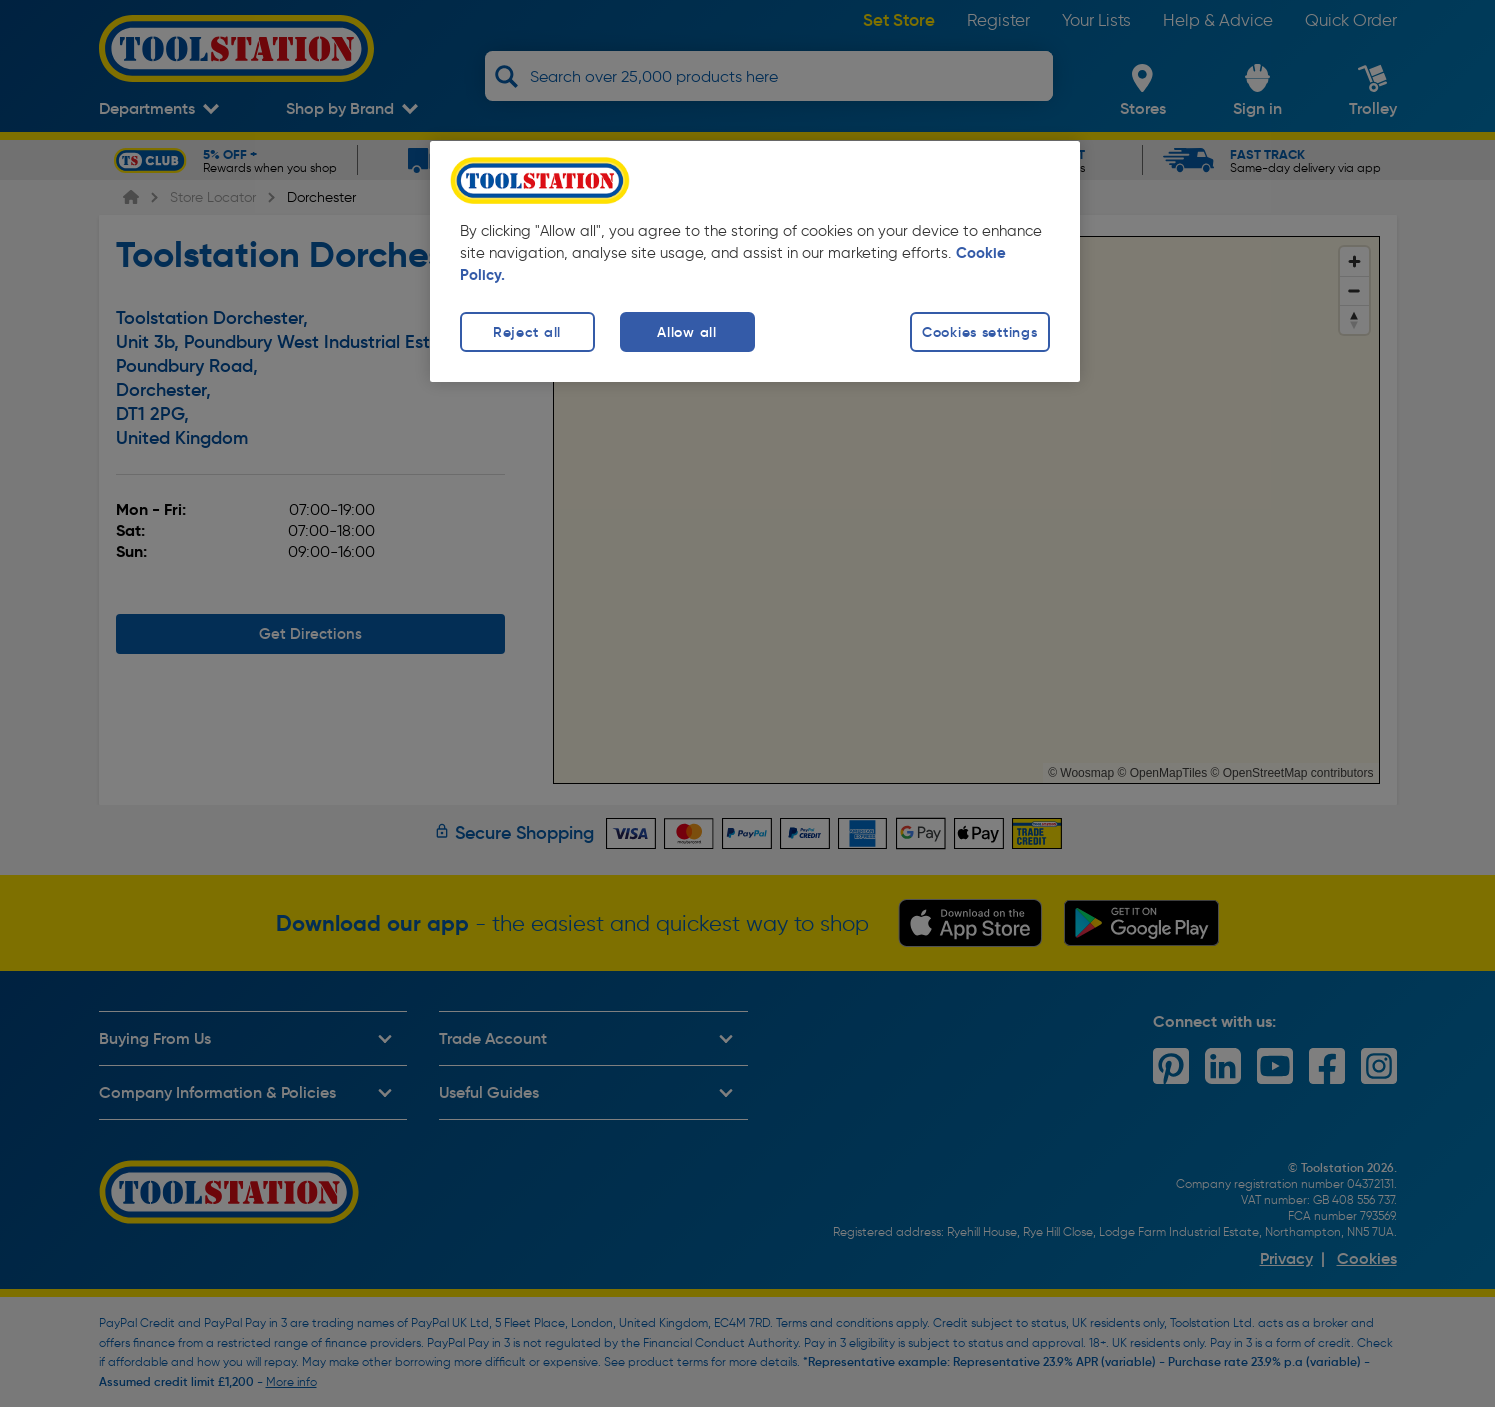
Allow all (686, 332)
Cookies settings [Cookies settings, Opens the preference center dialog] (980, 332)
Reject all (527, 332)
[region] (755, 261)
